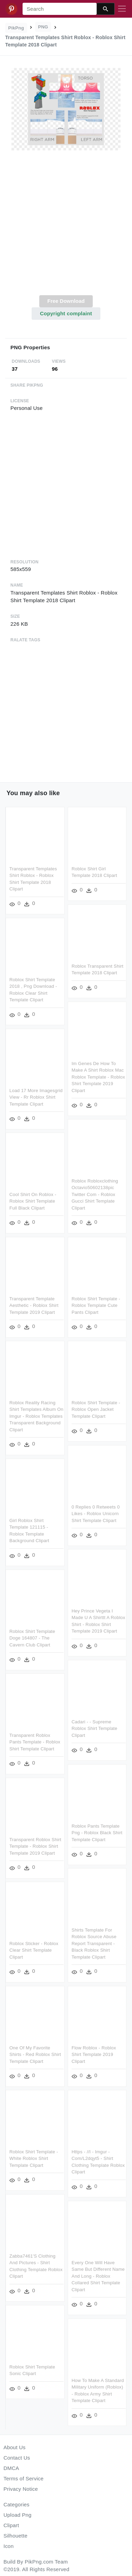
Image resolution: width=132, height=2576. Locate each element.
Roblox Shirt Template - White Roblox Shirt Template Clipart (33, 2153)
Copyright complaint (66, 313)
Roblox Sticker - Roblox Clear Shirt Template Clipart (33, 1946)
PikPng (16, 27)
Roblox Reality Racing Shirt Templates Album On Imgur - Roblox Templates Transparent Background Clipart (36, 1414)
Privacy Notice (20, 2489)
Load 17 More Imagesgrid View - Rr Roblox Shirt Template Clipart (36, 1096)
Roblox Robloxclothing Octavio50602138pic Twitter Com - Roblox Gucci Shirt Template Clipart (94, 1193)
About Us (14, 2447)
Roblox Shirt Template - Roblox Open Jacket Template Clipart (95, 1407)
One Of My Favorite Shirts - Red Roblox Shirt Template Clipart (35, 2049)
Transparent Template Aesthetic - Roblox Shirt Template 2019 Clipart (33, 1303)
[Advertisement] (65, 227)
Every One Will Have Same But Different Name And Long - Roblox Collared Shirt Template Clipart (97, 2274)
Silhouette (15, 2536)
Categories (16, 2504)
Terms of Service (23, 2478)
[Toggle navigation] (122, 9)
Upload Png (17, 2515)
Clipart (11, 2525)
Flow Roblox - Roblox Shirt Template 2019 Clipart (93, 2053)
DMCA (11, 2468)
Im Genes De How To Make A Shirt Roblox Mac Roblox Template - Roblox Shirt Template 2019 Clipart (98, 1076)
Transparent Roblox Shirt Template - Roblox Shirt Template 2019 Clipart (35, 1842)
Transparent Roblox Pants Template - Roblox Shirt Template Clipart (34, 1738)
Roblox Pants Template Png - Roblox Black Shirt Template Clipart (96, 1832)
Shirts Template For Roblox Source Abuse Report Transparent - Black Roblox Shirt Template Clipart (93, 1943)
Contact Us (16, 2458)
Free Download (66, 301)
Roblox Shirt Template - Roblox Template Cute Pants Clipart (95, 1303)
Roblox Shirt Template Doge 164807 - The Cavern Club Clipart (32, 1635)
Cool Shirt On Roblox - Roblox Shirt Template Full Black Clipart (32, 1200)
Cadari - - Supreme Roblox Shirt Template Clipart (94, 1728)
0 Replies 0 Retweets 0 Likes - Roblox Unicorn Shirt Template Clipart (95, 1511)
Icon (8, 2546)
